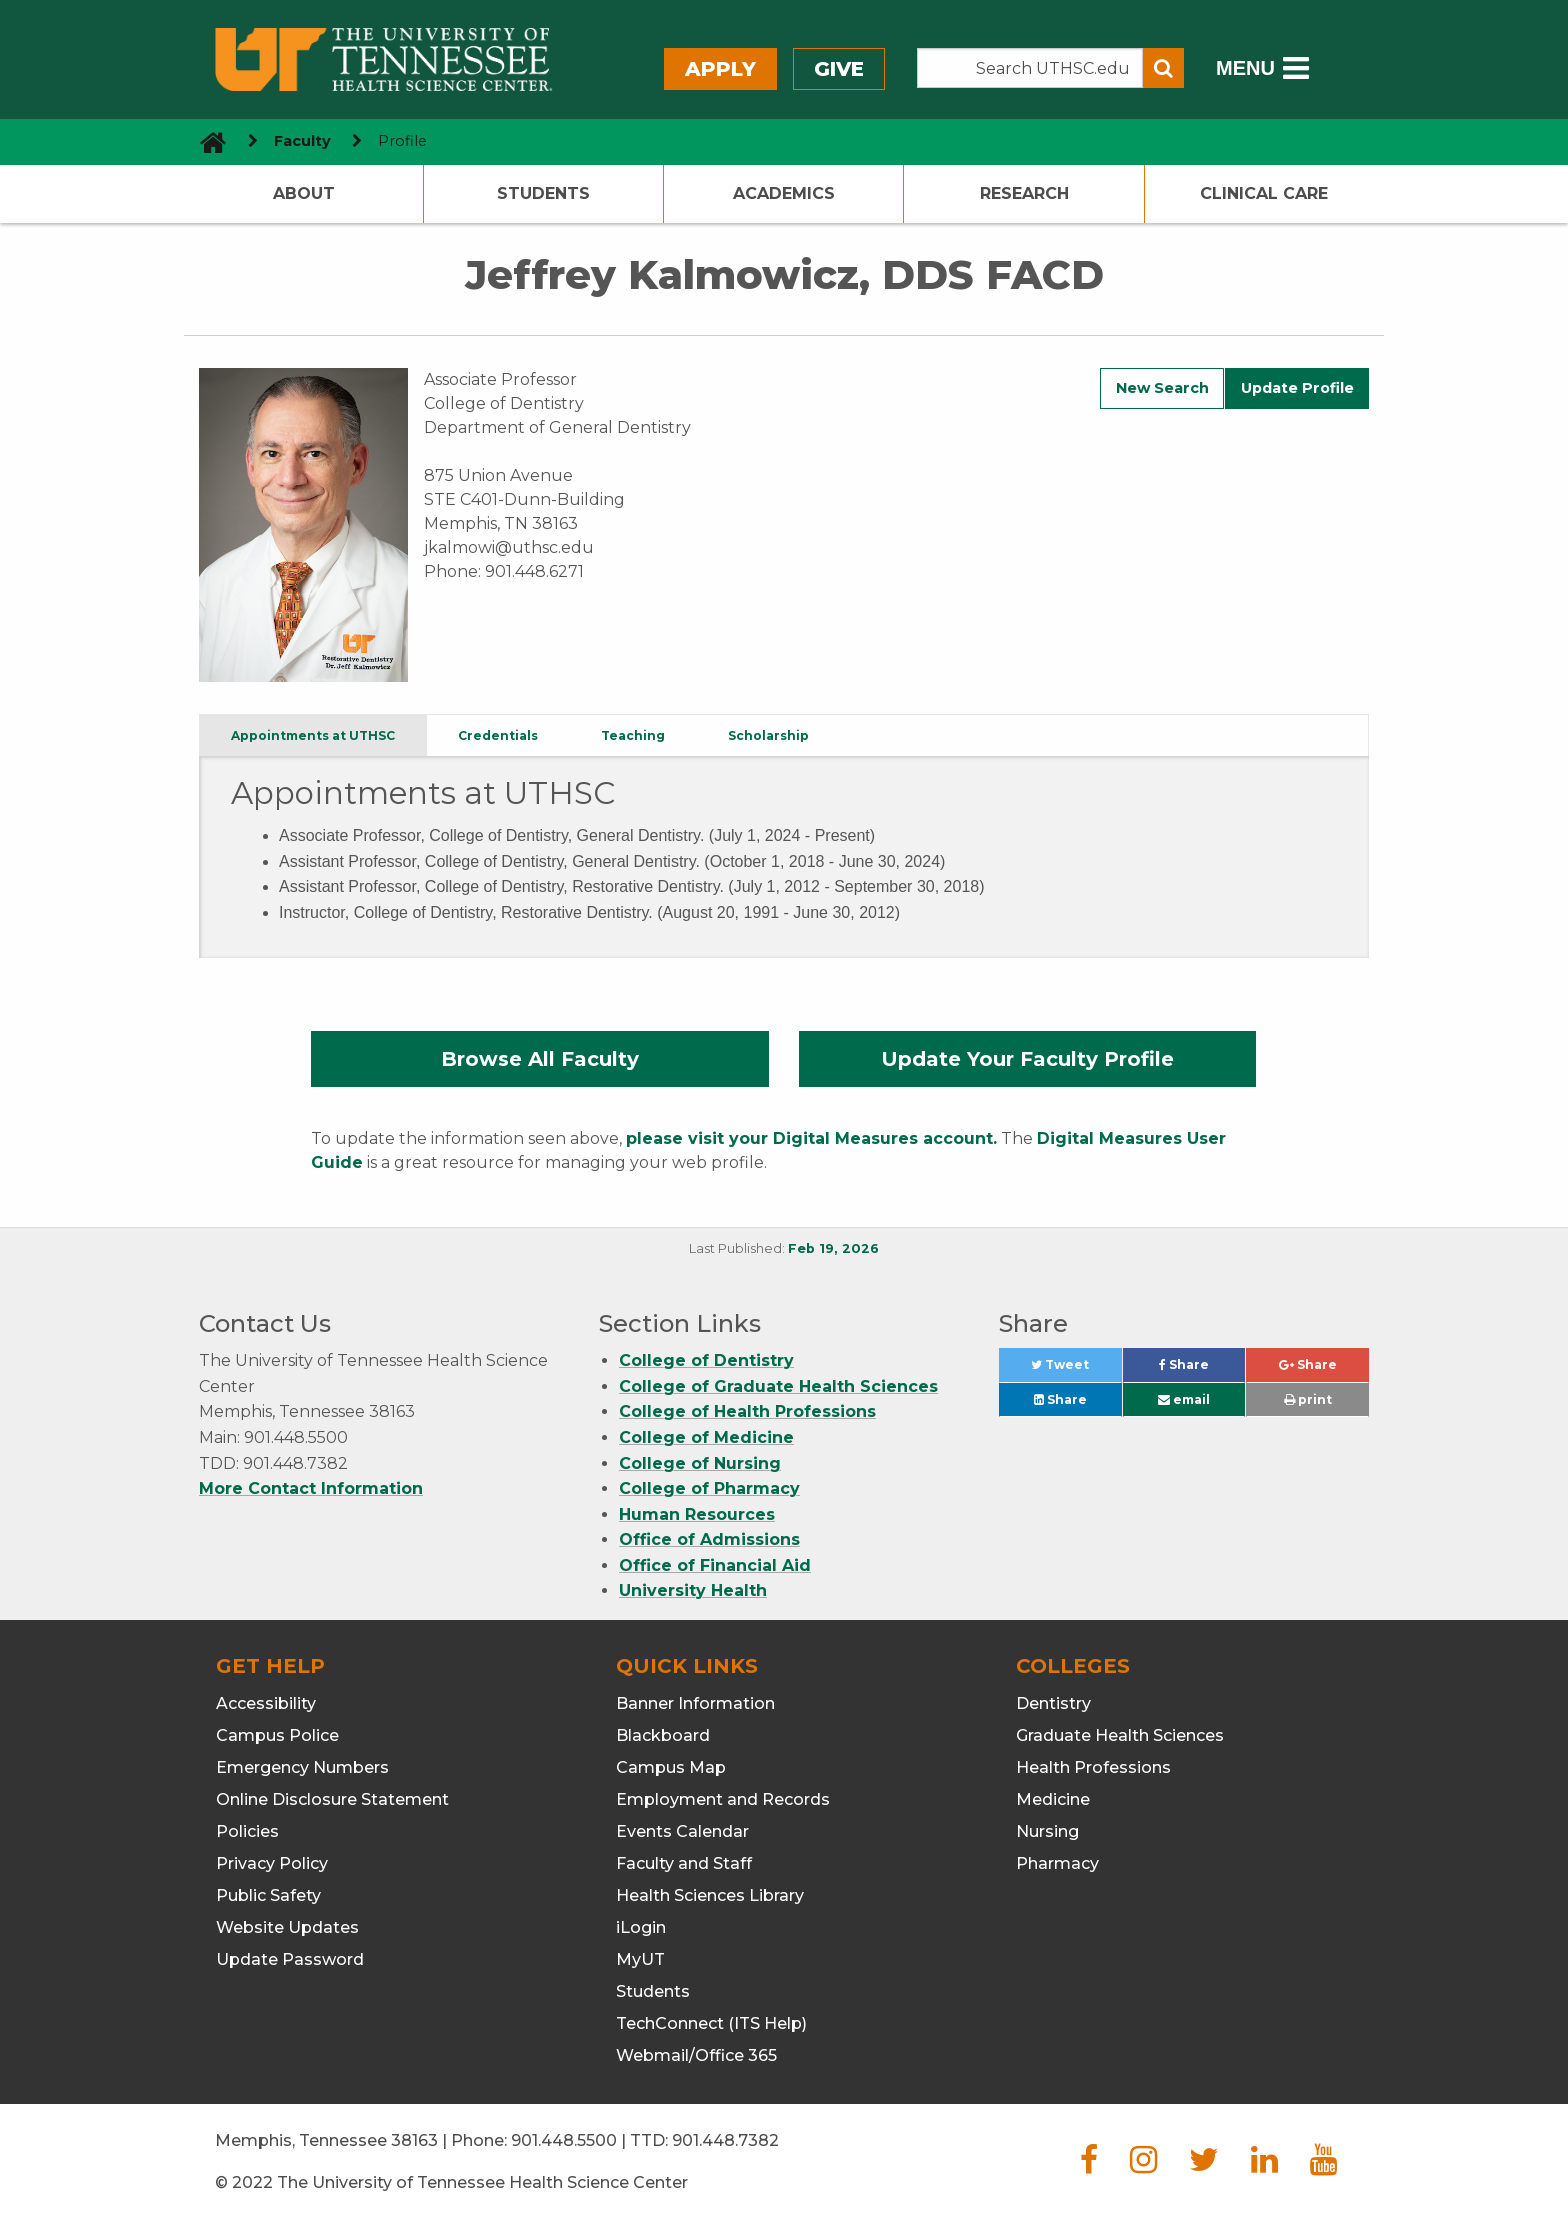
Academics (784, 193)
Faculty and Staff (684, 1863)
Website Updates (287, 1927)
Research (1024, 193)
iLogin (641, 1927)
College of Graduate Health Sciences (778, 1386)
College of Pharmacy (709, 1488)
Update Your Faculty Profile (1027, 1059)
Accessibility (266, 1703)
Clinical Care (1264, 193)
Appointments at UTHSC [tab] (313, 735)
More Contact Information (311, 1488)
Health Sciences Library (710, 1895)
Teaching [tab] (633, 735)
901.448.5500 (564, 2140)
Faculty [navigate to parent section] (302, 141)
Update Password (290, 1959)
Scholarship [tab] (768, 735)
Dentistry (1053, 1703)
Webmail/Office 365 (696, 2055)
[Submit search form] (1163, 68)
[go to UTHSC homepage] (205, 141)
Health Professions (1093, 1767)
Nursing (1047, 1831)
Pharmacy (1057, 1863)
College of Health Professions (747, 1411)
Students (543, 193)
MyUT (640, 1959)
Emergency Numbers (302, 1767)
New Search (1162, 388)
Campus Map (671, 1767)
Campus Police (277, 1735)
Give (839, 69)
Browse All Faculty (540, 1059)
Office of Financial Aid (715, 1565)
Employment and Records (723, 1799)
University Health (693, 1590)
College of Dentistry (706, 1360)
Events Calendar (682, 1831)
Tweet (1076, 1369)
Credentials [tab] (498, 735)
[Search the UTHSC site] (1030, 68)
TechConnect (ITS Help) (711, 2023)
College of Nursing (700, 1463)
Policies (247, 1831)
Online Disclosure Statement (332, 1799)
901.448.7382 (725, 2140)
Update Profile (1297, 388)
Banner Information (695, 1703)
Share (1202, 1369)
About (304, 193)
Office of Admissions (709, 1539)
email (1184, 1399)
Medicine (1053, 1799)
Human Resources (697, 1514)
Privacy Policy (272, 1863)
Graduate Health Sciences (1120, 1735)
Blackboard (663, 1735)
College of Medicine (706, 1437)
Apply (720, 69)
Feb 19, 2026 (833, 1248)
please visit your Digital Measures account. (811, 1138)
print (1308, 1399)
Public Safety (268, 1895)
